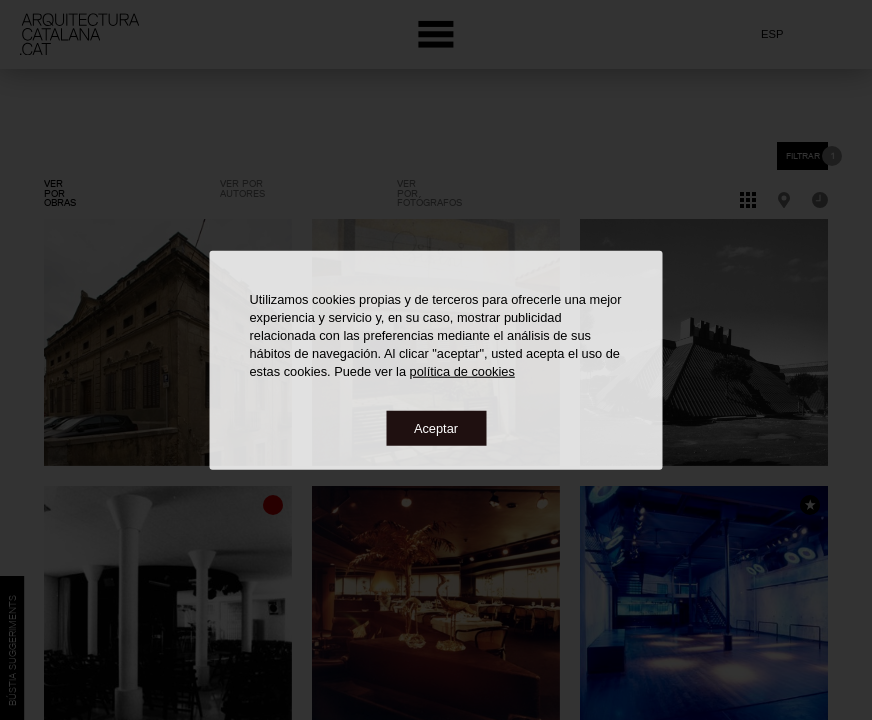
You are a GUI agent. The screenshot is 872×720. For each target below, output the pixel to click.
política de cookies (462, 370)
